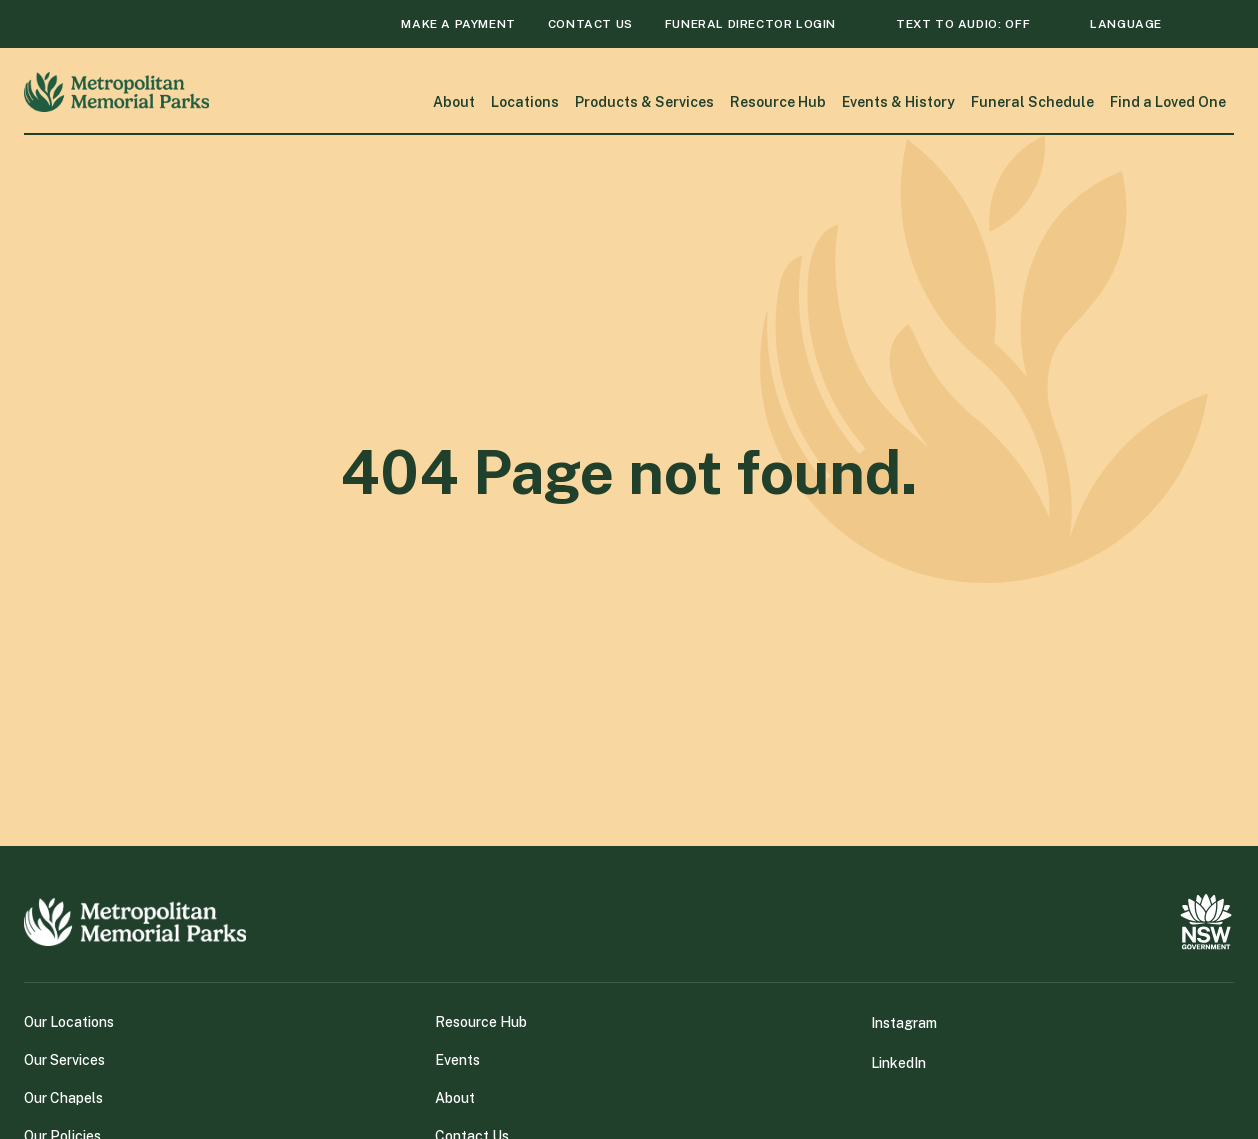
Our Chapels (63, 1098)
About (454, 102)
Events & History (898, 102)
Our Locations (69, 1022)
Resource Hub (778, 102)
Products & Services (644, 102)
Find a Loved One (1168, 102)
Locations (525, 102)
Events (457, 1060)
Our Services (64, 1060)
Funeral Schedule (1032, 102)
